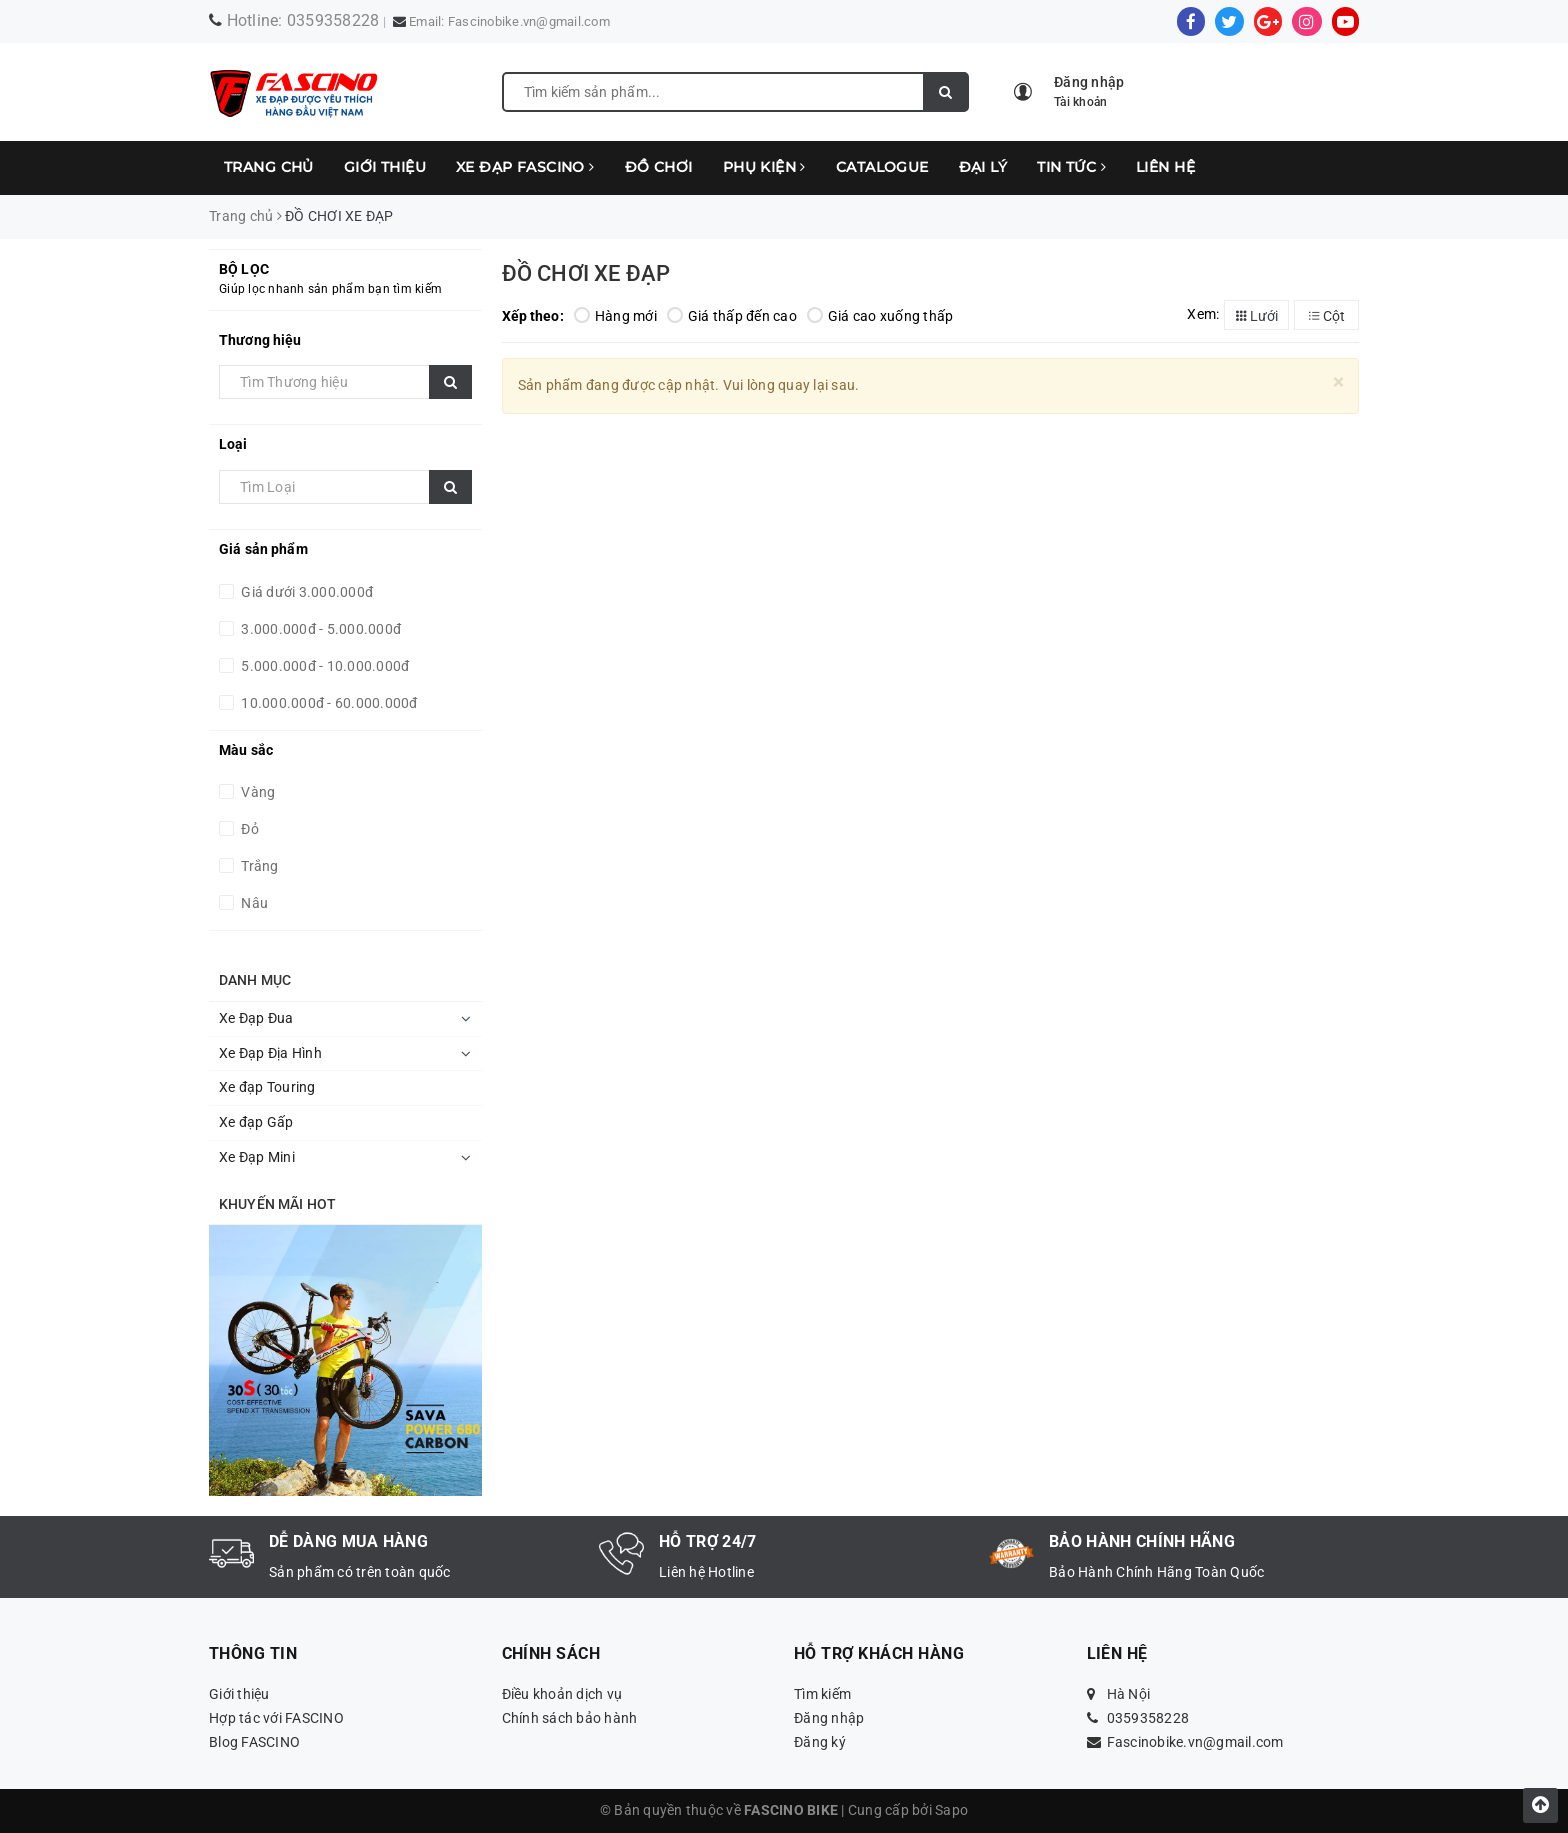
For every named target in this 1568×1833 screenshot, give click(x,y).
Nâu (253, 903)
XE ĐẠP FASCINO (525, 167)
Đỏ (248, 829)
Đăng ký (820, 1742)
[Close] (1338, 382)
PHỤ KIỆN (764, 167)
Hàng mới (615, 316)
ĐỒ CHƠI (659, 167)
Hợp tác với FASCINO (276, 1718)
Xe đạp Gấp (256, 1122)
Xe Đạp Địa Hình (270, 1053)
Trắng (258, 866)
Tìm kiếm (822, 1694)
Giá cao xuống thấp (880, 316)
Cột (1327, 316)
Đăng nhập (829, 1718)
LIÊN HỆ (1165, 167)
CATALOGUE (882, 167)
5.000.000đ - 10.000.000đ (323, 666)
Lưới (1257, 316)
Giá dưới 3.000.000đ (305, 592)
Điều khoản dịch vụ (562, 1694)
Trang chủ (269, 167)
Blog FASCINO (254, 1742)
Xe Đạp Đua (256, 1018)
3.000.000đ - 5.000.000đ (319, 629)
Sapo (951, 1810)
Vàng (256, 792)
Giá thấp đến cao (732, 316)
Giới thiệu (385, 167)
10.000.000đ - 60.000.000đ (328, 703)
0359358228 (333, 20)
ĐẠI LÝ (983, 167)
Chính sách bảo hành (570, 1718)
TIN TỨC (1071, 167)
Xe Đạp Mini (257, 1157)
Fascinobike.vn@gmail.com (529, 21)
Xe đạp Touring (267, 1087)
